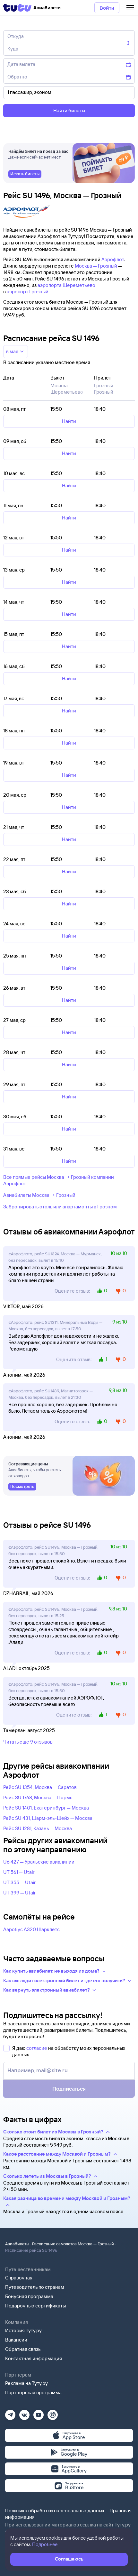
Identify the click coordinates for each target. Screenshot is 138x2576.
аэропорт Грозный (27, 292)
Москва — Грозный (96, 266)
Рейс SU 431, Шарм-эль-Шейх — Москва (47, 1818)
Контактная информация (33, 2358)
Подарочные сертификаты (35, 2306)
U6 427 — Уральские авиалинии (38, 1862)
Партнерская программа (33, 2392)
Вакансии (16, 2340)
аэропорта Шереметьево (66, 285)
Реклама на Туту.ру (26, 2383)
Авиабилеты (17, 2243)
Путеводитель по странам (34, 2287)
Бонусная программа (29, 2296)
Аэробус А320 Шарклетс (31, 1929)
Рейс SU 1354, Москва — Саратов (40, 1787)
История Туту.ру (23, 2330)
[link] (24, 174)
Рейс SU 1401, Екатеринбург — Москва (46, 1808)
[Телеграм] (10, 2413)
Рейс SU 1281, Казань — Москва (37, 1828)
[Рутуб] (52, 2413)
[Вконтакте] (24, 2413)
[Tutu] (17, 7)
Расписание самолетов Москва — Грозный (73, 2243)
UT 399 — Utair (19, 1893)
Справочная (18, 2278)
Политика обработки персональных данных (54, 2510)
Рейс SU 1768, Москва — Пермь (38, 1797)
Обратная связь (23, 2349)
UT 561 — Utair (19, 1872)
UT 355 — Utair (19, 1882)
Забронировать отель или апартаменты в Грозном (60, 1207)
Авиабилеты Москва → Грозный (39, 1195)
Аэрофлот (112, 259)
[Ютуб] (38, 2413)
